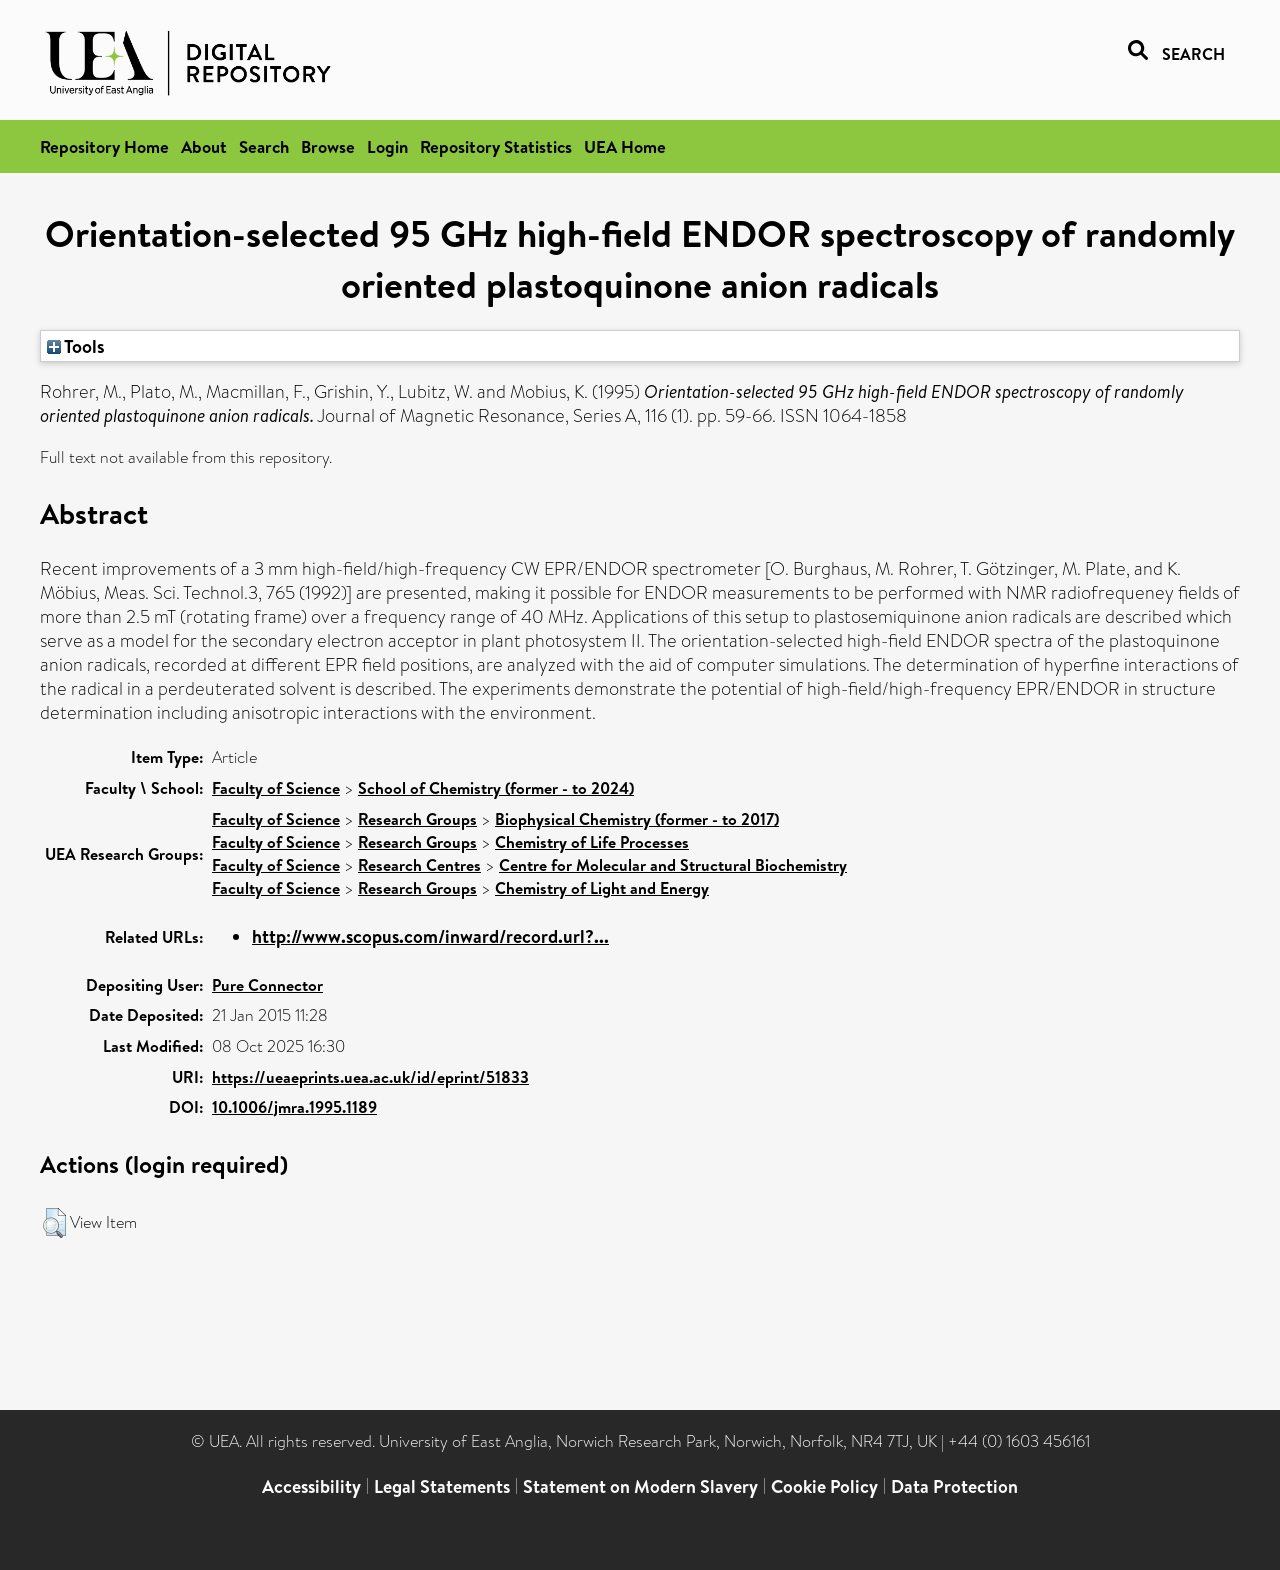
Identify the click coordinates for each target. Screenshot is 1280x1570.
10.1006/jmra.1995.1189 (294, 1107)
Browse (328, 146)
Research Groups (417, 819)
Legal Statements (442, 1486)
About (204, 146)
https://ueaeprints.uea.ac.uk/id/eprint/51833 (370, 1077)
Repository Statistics (496, 146)
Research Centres (419, 865)
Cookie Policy (824, 1486)
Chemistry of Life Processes (592, 842)
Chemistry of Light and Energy (602, 888)
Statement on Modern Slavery (640, 1486)
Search (264, 146)
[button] (54, 1223)
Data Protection (954, 1486)
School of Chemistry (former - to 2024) (496, 788)
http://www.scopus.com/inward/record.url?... (430, 936)
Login (387, 146)
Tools (76, 346)
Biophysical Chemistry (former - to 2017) (637, 819)
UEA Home (625, 146)
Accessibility (311, 1486)
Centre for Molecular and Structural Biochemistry (673, 865)
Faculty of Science (276, 788)
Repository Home (104, 146)
